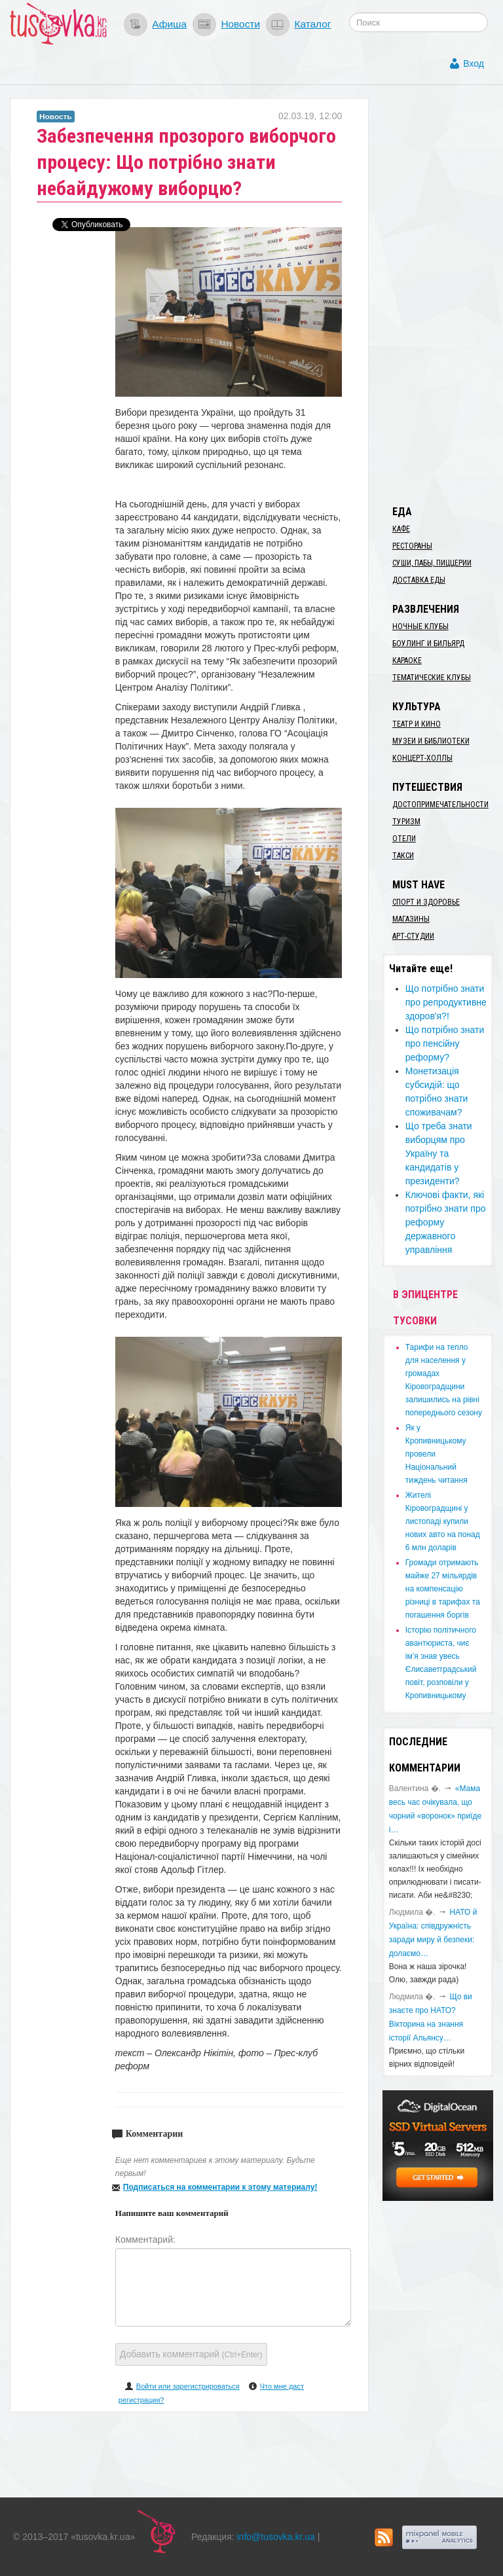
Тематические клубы (431, 677)
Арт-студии (413, 936)
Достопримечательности (440, 804)
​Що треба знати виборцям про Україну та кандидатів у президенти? (438, 1153)
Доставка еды (418, 580)
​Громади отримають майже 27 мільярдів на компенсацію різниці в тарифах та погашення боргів (442, 1589)
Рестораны (412, 546)
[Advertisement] (442, 294)
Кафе (401, 529)
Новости (240, 23)
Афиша (169, 23)
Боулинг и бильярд (428, 643)
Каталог (312, 23)
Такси (403, 855)
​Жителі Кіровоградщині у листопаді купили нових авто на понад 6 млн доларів (442, 1521)
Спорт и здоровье (426, 902)
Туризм (406, 821)
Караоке (407, 660)
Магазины (411, 919)
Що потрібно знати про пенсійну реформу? (444, 1043)
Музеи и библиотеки (431, 741)
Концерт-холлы (422, 758)
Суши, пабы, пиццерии (432, 563)
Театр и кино (416, 724)
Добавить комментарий (191, 2354)
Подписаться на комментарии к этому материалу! (220, 2187)
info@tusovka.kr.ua (276, 2536)
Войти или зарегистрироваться (188, 2386)
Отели (404, 838)
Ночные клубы (420, 626)
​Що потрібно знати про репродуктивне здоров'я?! (446, 1002)
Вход (473, 63)
